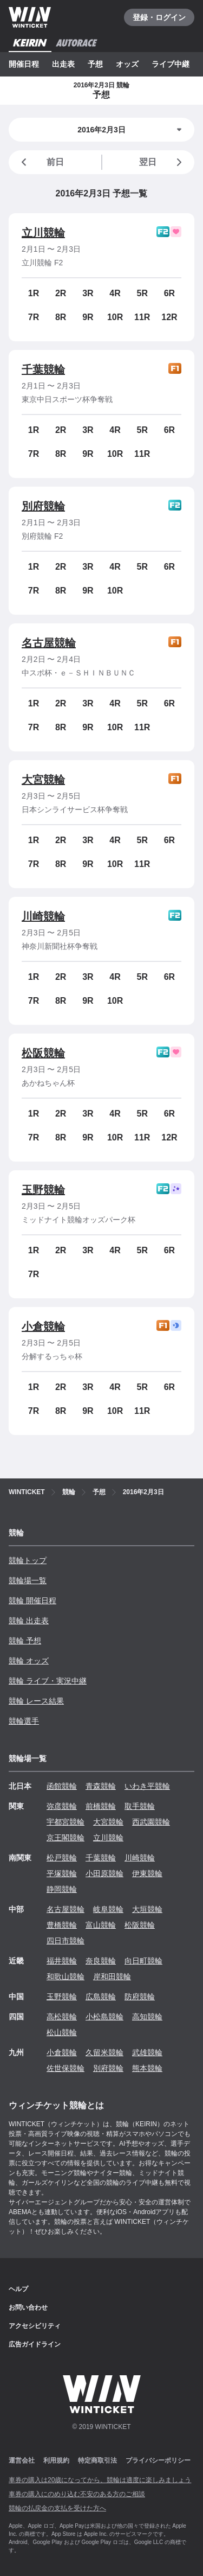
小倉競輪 (43, 1326)
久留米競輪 (104, 2052)
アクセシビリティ (35, 2326)
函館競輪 (62, 1786)
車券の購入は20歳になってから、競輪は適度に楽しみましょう (100, 2480)
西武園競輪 (151, 1822)
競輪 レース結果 (36, 1701)
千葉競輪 (43, 369)
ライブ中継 (170, 64)
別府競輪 (43, 506)
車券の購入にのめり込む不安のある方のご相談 (77, 2494)
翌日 (162, 162)
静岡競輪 (62, 1889)
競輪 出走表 (29, 1620)
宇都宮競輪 (65, 1822)
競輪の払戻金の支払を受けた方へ (57, 2508)
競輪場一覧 (28, 1580)
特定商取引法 (97, 2460)
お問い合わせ (28, 2307)
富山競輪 (101, 1925)
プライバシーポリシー (158, 2460)
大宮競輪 (43, 780)
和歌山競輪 (65, 1976)
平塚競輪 (62, 1873)
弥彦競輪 (62, 1806)
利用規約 (56, 2460)
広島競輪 (101, 1996)
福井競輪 (62, 1960)
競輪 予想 (25, 1640)
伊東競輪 (147, 1873)
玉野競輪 (43, 1190)
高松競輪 (62, 2016)
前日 (40, 162)
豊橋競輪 (62, 1925)
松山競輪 (62, 2032)
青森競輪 (101, 1786)
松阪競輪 (43, 1053)
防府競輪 (140, 1996)
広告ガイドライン (35, 2344)
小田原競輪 (104, 1873)
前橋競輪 (101, 1806)
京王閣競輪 (65, 1837)
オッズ (127, 64)
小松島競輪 (104, 2016)
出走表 (63, 64)
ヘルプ (18, 2289)
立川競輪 (43, 233)
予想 (95, 64)
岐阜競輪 (108, 1909)
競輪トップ (28, 1560)
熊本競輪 (147, 2068)
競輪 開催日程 (32, 1600)
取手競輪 (140, 1806)
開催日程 (24, 64)
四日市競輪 (65, 1940)
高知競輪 (147, 2016)
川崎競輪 (43, 916)
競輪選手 (24, 1721)
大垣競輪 (147, 1909)
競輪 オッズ (29, 1660)
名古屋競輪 (49, 643)
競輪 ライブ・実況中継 (48, 1680)
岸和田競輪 (112, 1976)
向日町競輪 (143, 1960)
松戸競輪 (62, 1857)
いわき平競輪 (147, 1786)
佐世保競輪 (65, 2068)
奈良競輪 (101, 1960)
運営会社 (22, 2460)
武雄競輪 (147, 2052)
